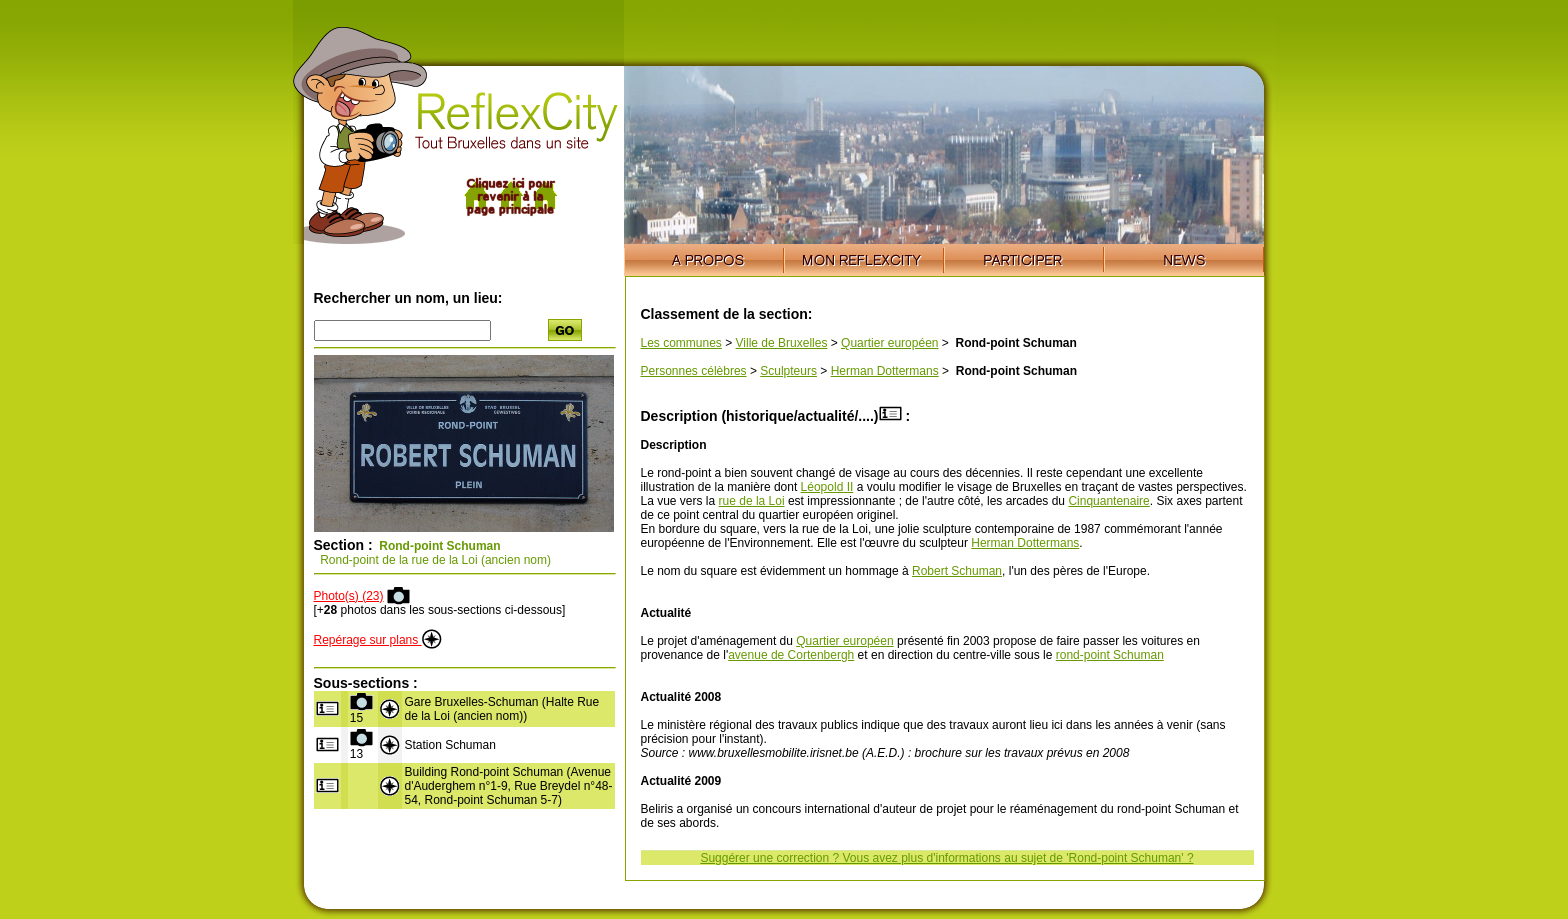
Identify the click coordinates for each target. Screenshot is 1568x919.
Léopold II (827, 487)
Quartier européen (889, 343)
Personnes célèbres (694, 371)
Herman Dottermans (885, 371)
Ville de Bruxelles (782, 343)
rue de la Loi (752, 501)
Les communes (681, 343)
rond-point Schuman (1110, 655)
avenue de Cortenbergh (791, 655)
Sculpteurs (788, 371)
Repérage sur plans (378, 640)
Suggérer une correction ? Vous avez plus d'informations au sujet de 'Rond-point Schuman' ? (946, 858)
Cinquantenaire (1108, 501)
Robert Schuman (957, 571)
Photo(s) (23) (349, 596)
